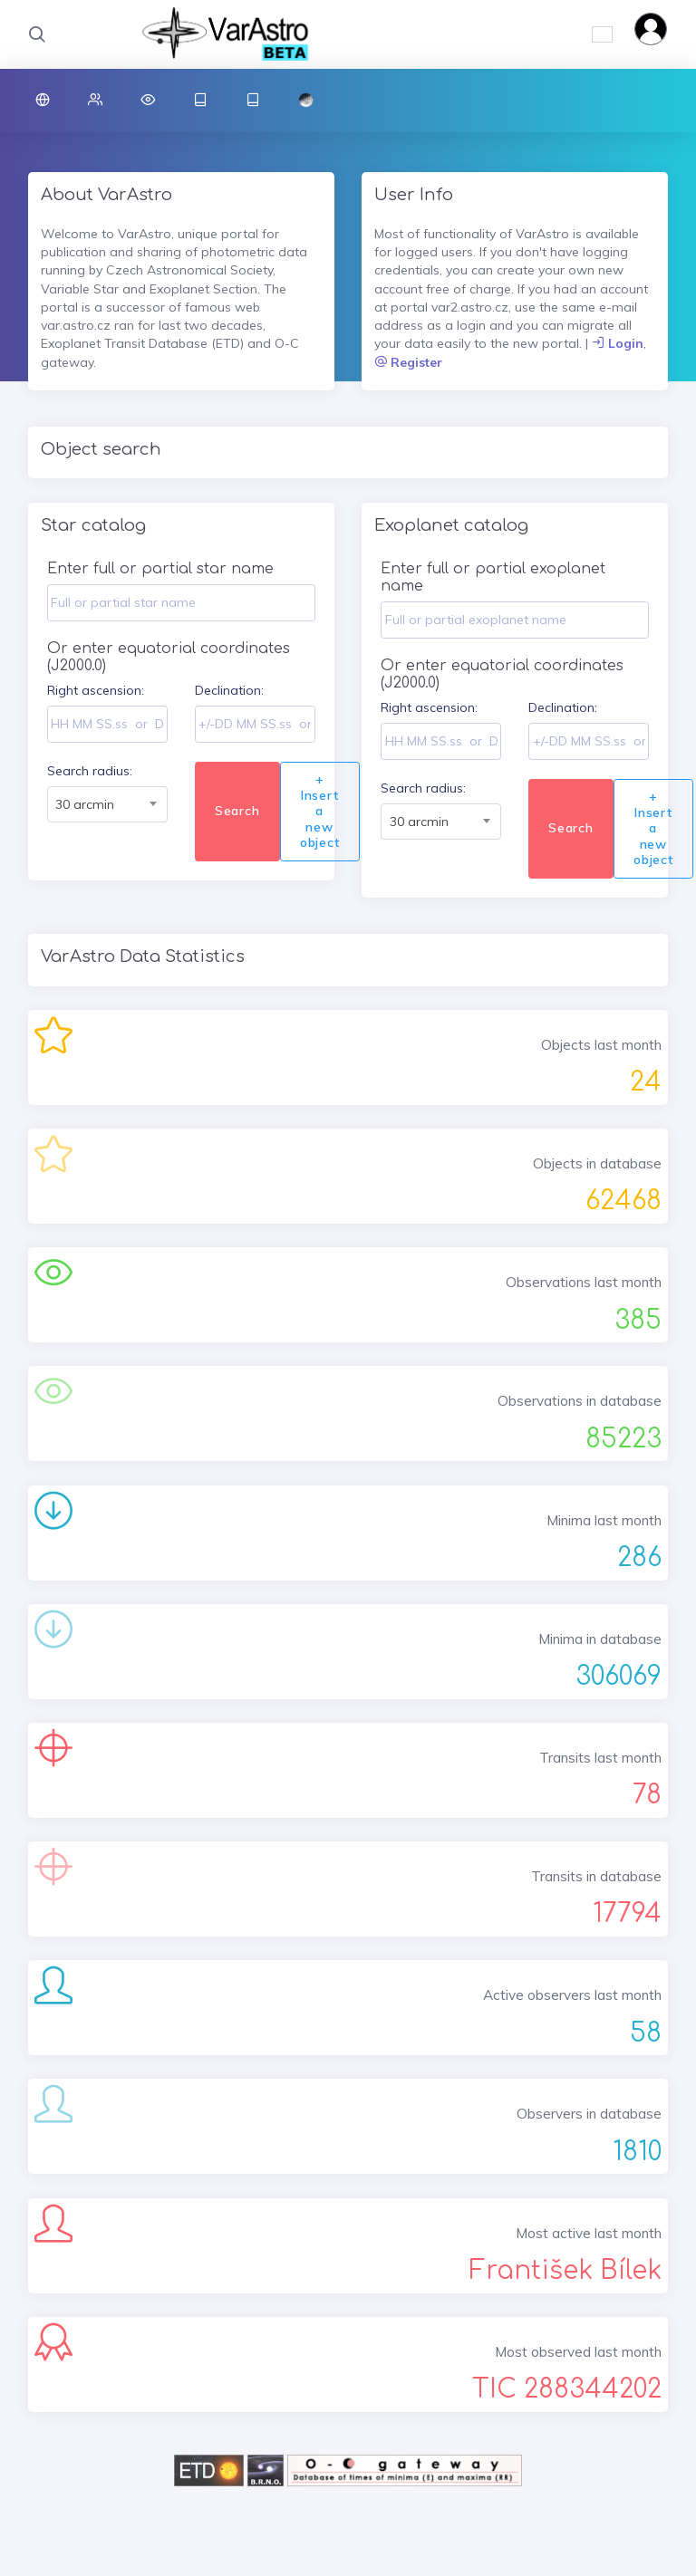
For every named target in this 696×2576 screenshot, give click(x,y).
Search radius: (89, 771)
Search (237, 811)
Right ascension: (95, 690)
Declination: (229, 690)
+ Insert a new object (320, 811)
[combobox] (107, 804)
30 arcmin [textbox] (84, 804)
